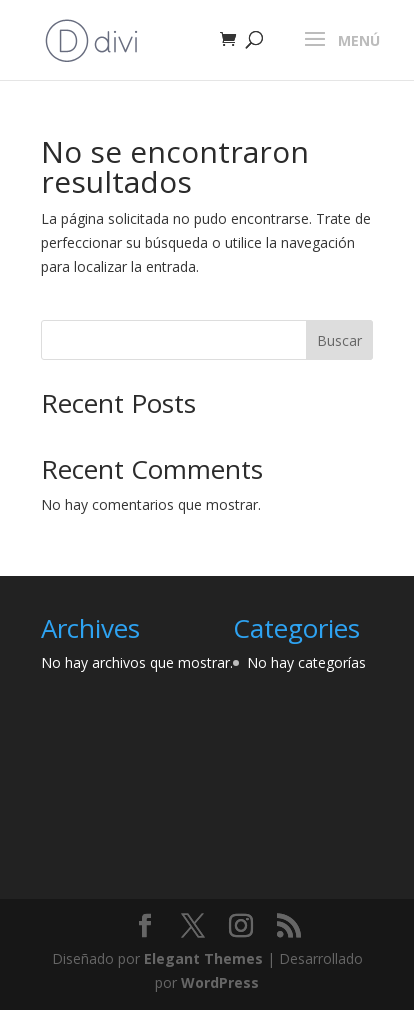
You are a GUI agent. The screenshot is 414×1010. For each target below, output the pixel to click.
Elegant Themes (203, 958)
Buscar (339, 340)
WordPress (220, 982)
